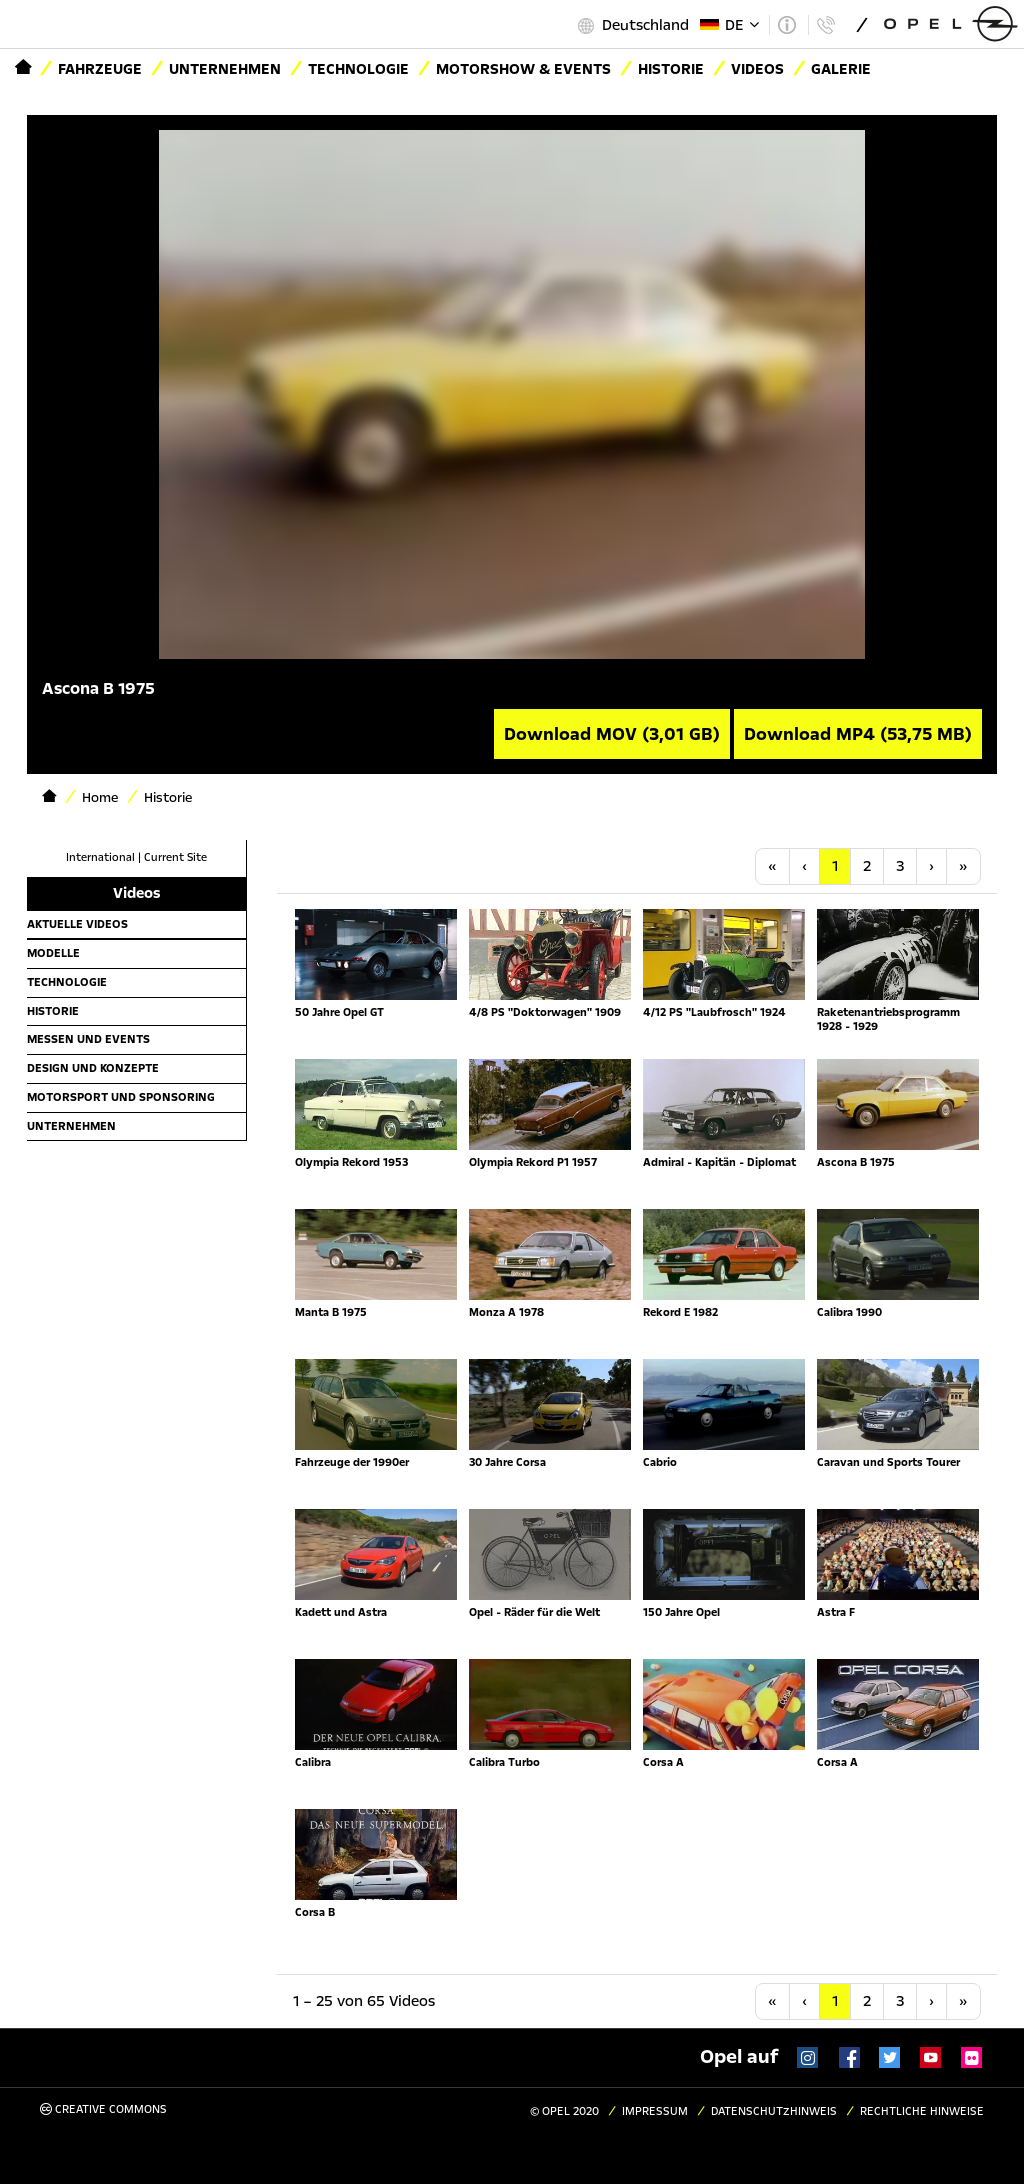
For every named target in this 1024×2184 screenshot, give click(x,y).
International (100, 857)
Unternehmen (225, 69)
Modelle (53, 953)
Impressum (655, 2111)
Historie (53, 1011)
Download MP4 (858, 734)
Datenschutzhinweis (774, 2111)
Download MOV (612, 734)
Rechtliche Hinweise (922, 2111)
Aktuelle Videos (77, 924)
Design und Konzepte (93, 1068)
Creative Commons (103, 2109)
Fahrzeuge (100, 69)
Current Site (175, 857)
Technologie (358, 69)
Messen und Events (88, 1039)
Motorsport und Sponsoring (121, 1097)
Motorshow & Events (523, 69)
